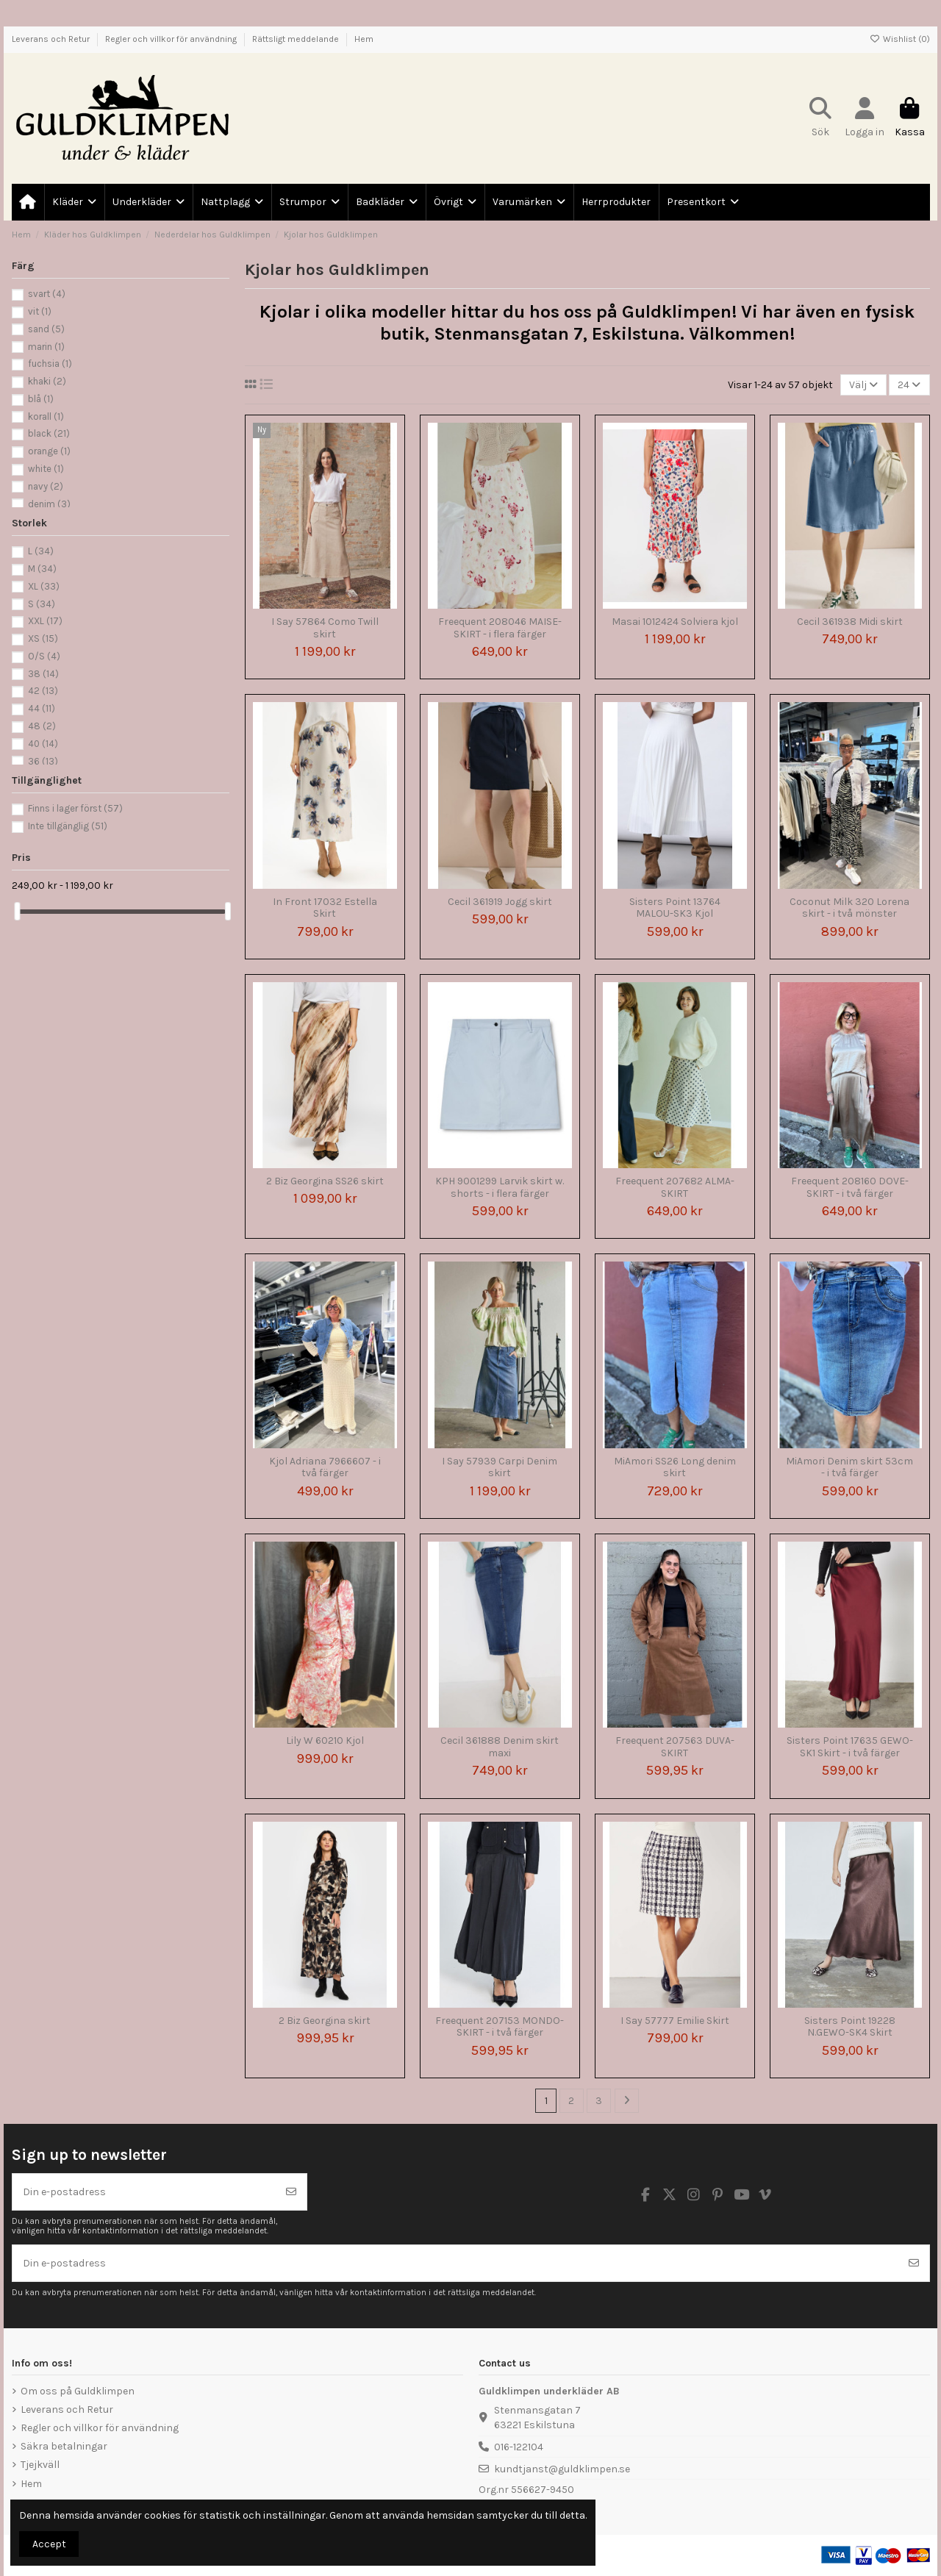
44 (41, 708)
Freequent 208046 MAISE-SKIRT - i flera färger (500, 627)
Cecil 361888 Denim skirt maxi (499, 1746)
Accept (49, 2544)
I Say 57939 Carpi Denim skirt (499, 1467)
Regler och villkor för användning (172, 39)
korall (46, 416)
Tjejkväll (40, 2464)
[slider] (17, 911)
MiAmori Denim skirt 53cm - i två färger (849, 1467)
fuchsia (50, 363)
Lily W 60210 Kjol (325, 1740)
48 (42, 725)
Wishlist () (900, 39)
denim (49, 503)
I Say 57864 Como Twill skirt (325, 627)
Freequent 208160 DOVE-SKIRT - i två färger (850, 1187)
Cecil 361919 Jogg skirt (500, 901)
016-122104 (518, 2447)
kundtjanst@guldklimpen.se (562, 2469)
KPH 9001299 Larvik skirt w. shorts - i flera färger (499, 1187)
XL (44, 586)
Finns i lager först (75, 808)
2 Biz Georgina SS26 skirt (325, 1181)
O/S (44, 656)
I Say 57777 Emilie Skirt (674, 2020)
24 (909, 385)
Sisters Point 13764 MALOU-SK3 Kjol (674, 907)
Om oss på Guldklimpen (78, 2391)
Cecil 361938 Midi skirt (850, 621)
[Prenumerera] (291, 2192)
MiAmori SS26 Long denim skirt (675, 1467)
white (46, 468)
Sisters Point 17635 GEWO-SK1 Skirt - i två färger (850, 1746)
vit (39, 311)
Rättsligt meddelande (296, 39)
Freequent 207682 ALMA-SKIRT (674, 1187)
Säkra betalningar (64, 2446)
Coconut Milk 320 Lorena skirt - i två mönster (849, 907)
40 (43, 743)
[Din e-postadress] (144, 2192)
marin (46, 346)
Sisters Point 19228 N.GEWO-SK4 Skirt (849, 2026)
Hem (363, 39)
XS (43, 638)
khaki (47, 381)
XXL (45, 620)
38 (43, 673)
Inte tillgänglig (67, 825)
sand (46, 328)
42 (43, 690)
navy (45, 486)
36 (43, 761)
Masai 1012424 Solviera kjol (675, 621)
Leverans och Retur (52, 39)
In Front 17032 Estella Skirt (325, 907)
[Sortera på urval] (863, 385)
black (49, 433)
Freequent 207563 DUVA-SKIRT (674, 1746)
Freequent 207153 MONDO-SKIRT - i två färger (499, 2026)
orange (49, 451)
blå (41, 398)
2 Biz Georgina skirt (325, 2020)
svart (46, 293)
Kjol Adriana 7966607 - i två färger (325, 1467)
